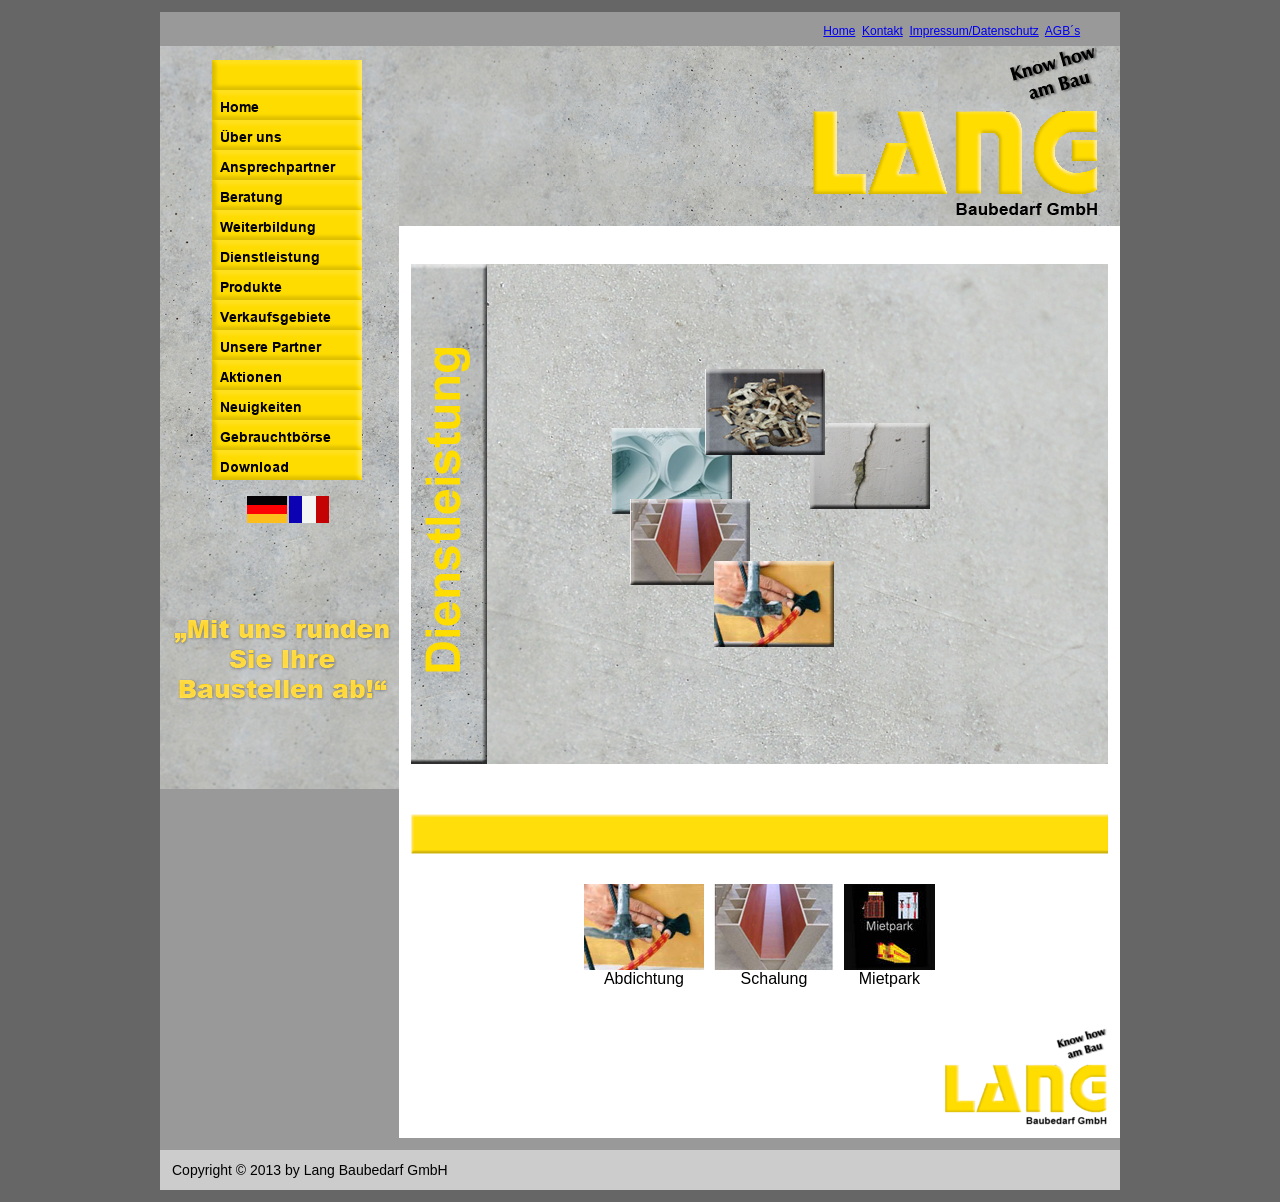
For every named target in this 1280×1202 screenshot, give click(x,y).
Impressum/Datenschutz (973, 31)
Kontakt (882, 31)
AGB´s (1062, 31)
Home (839, 31)
